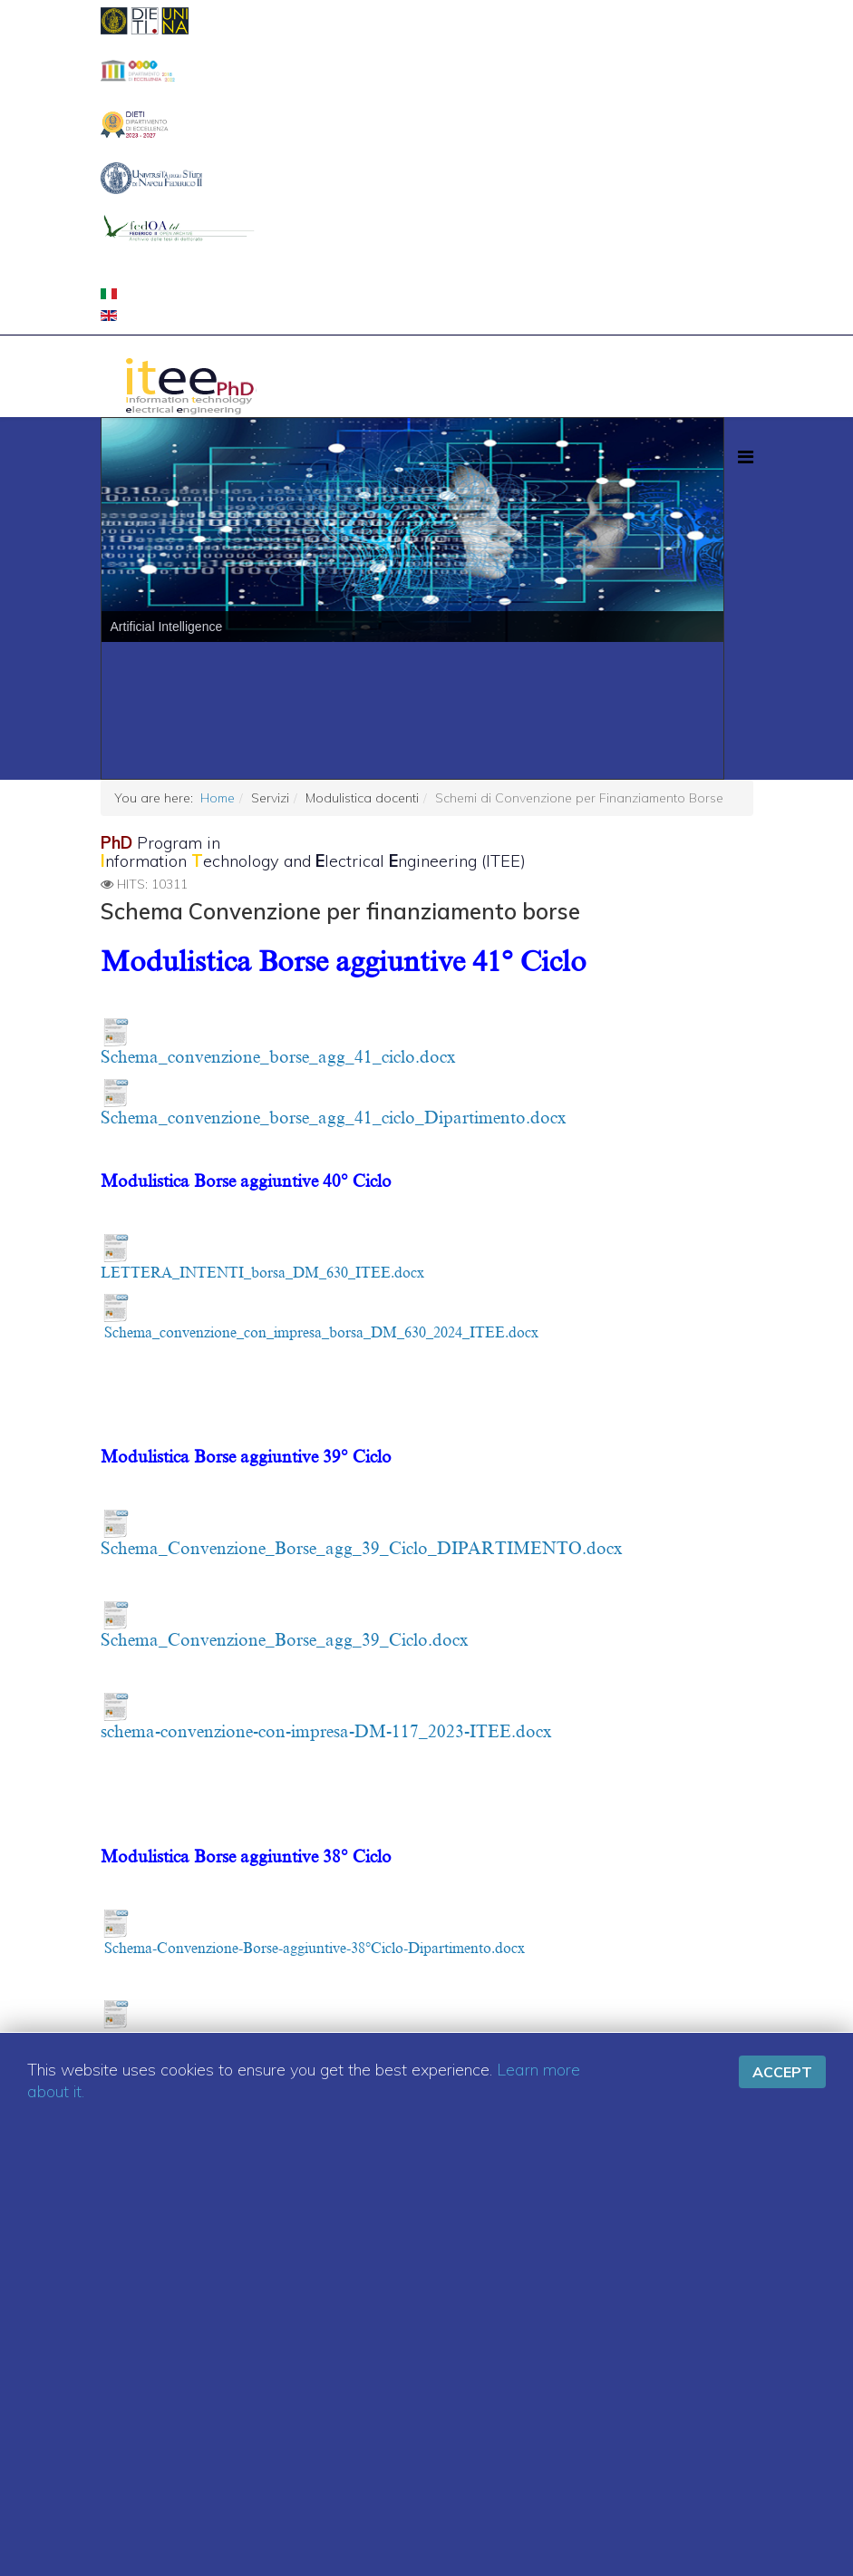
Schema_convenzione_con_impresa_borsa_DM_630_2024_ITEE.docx (321, 1333)
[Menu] (745, 456)
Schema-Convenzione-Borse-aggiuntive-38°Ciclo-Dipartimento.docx (314, 1948)
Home (217, 798)
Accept (782, 2072)
